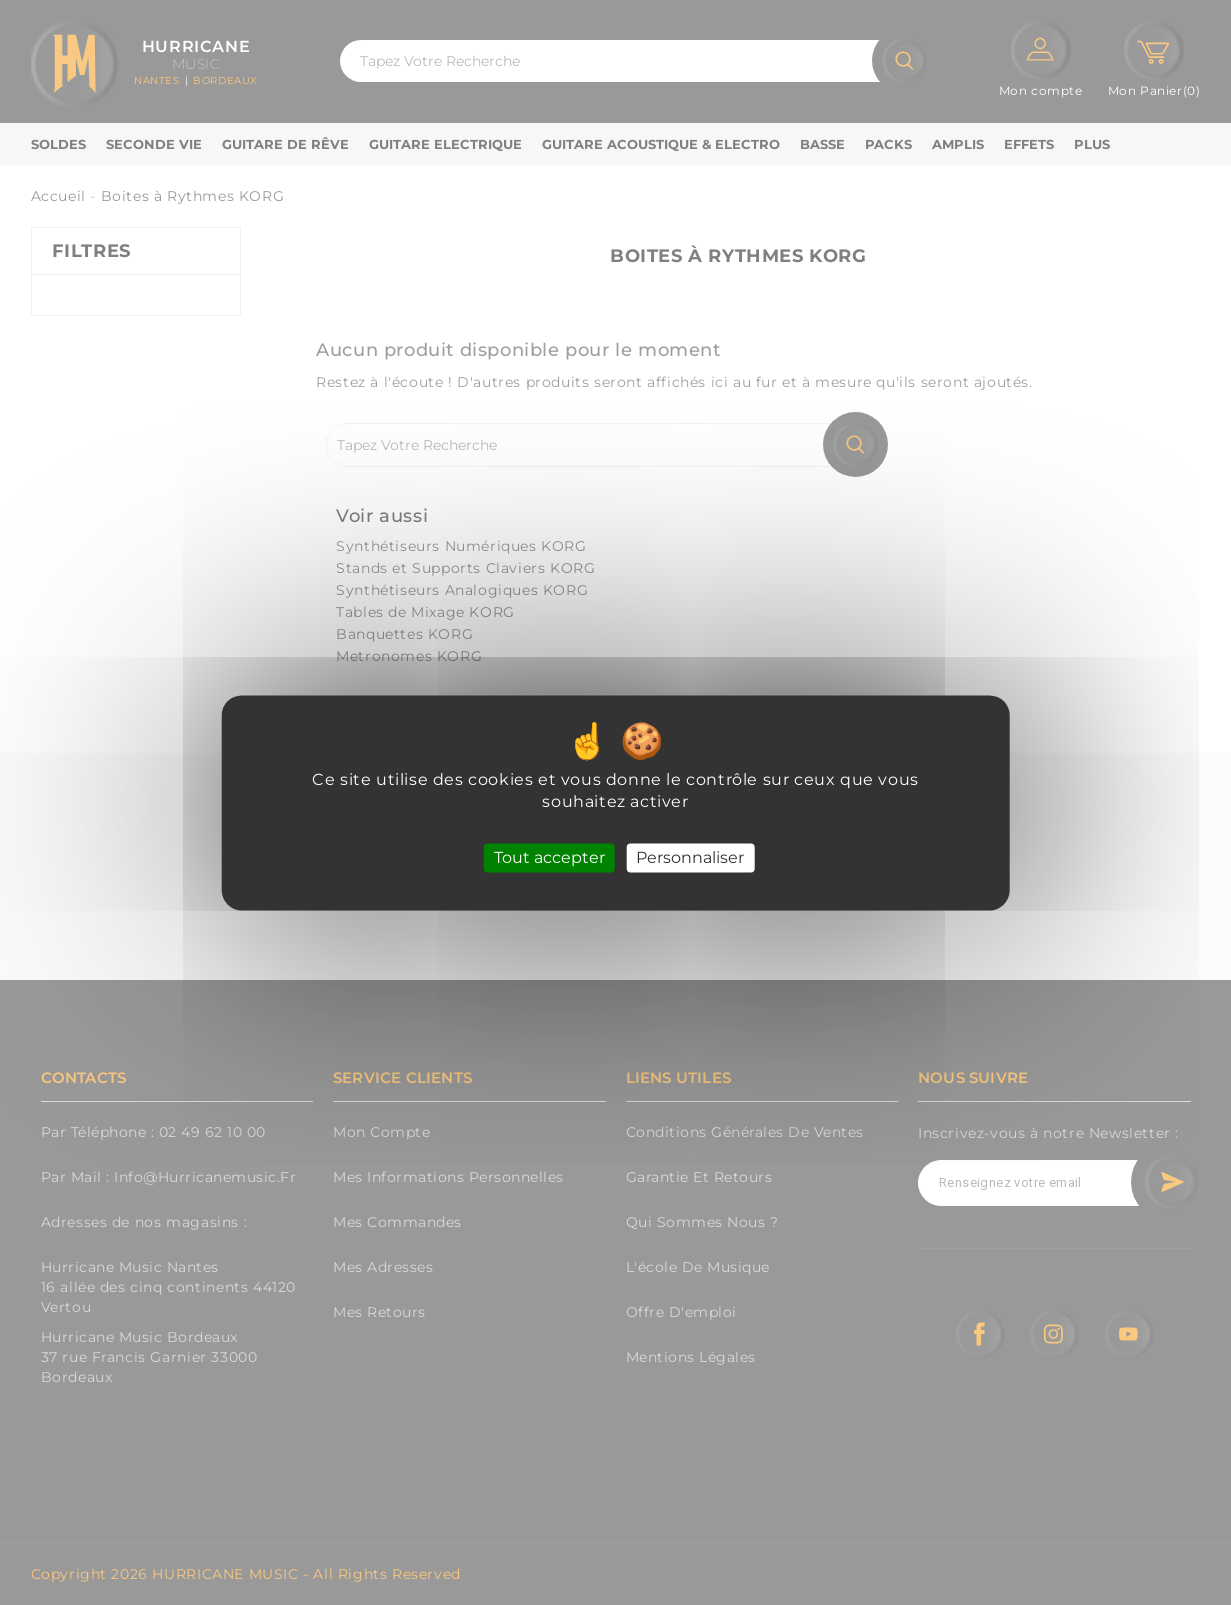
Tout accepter (549, 857)
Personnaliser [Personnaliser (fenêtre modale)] (690, 857)
